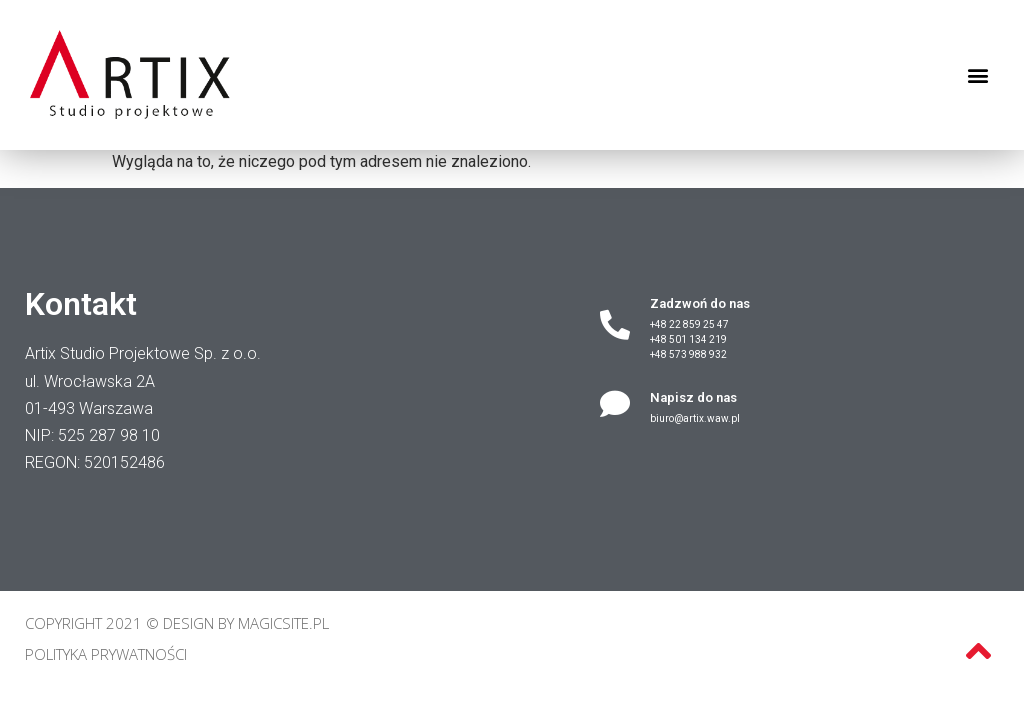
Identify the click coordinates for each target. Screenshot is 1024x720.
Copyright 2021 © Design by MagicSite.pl (177, 623)
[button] (977, 75)
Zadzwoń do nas (700, 303)
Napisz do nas (693, 397)
